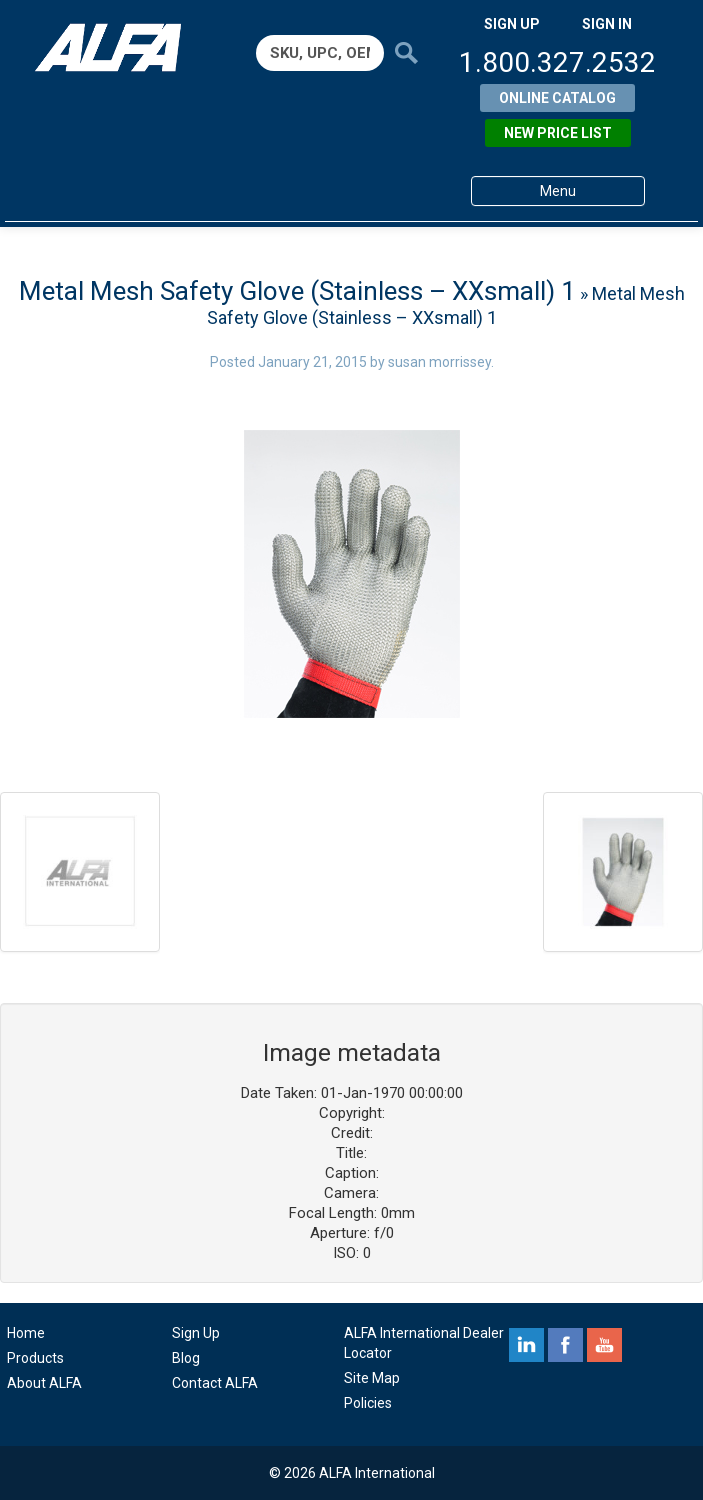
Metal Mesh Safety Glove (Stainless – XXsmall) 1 (297, 291)
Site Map (372, 1378)
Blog (186, 1358)
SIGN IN (607, 24)
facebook (565, 1345)
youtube (604, 1345)
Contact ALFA (215, 1383)
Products (35, 1358)
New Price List (558, 133)
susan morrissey (439, 362)
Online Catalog (557, 98)
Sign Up (196, 1333)
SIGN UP (512, 24)
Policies (368, 1403)
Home (26, 1333)
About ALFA (44, 1383)
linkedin (526, 1345)
